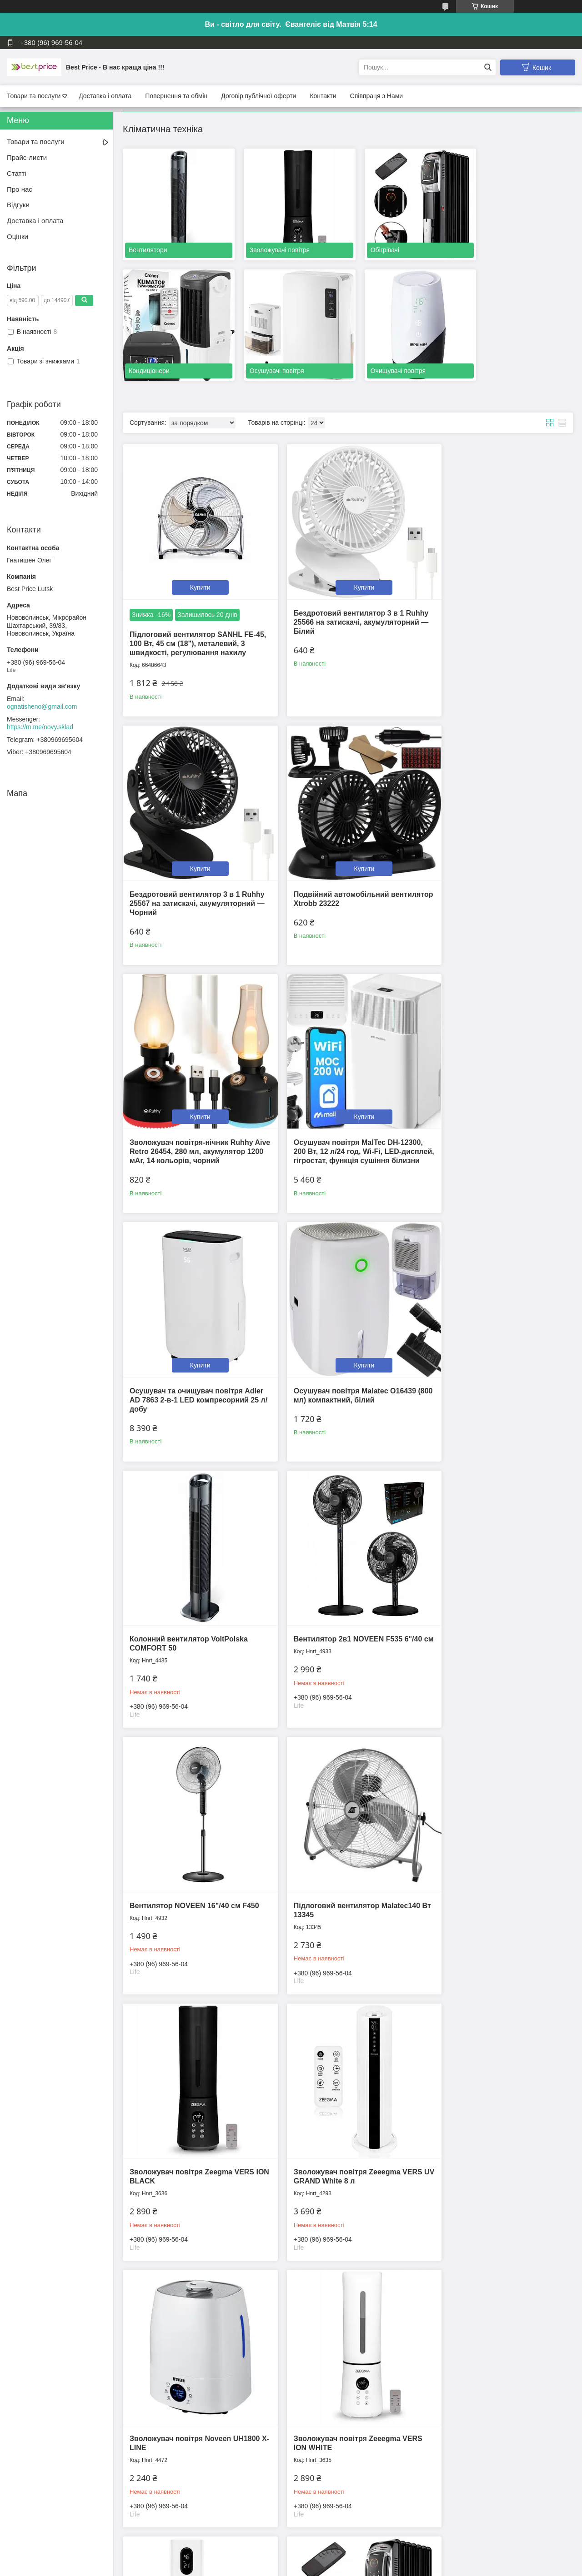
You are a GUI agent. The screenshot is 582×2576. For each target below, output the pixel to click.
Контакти (323, 95)
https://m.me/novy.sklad (40, 727)
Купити (194, 562)
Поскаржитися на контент (277, 2567)
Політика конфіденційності (347, 2567)
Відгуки (18, 205)
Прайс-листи (27, 157)
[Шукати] (488, 67)
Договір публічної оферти (258, 95)
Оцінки (17, 236)
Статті (16, 173)
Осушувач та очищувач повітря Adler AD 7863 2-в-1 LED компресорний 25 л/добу (186, 1111)
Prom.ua (333, 2551)
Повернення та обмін (176, 95)
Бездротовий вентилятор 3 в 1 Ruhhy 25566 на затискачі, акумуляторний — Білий (336, 597)
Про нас (19, 189)
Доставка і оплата (105, 95)
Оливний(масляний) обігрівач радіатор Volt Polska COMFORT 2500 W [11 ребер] (185, 2127)
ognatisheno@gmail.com (42, 706)
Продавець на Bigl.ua (291, 2559)
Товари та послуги (33, 95)
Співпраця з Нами (376, 95)
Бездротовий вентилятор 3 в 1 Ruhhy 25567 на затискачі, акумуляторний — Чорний (487, 597)
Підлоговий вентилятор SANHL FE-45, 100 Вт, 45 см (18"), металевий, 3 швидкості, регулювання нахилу (193, 619)
